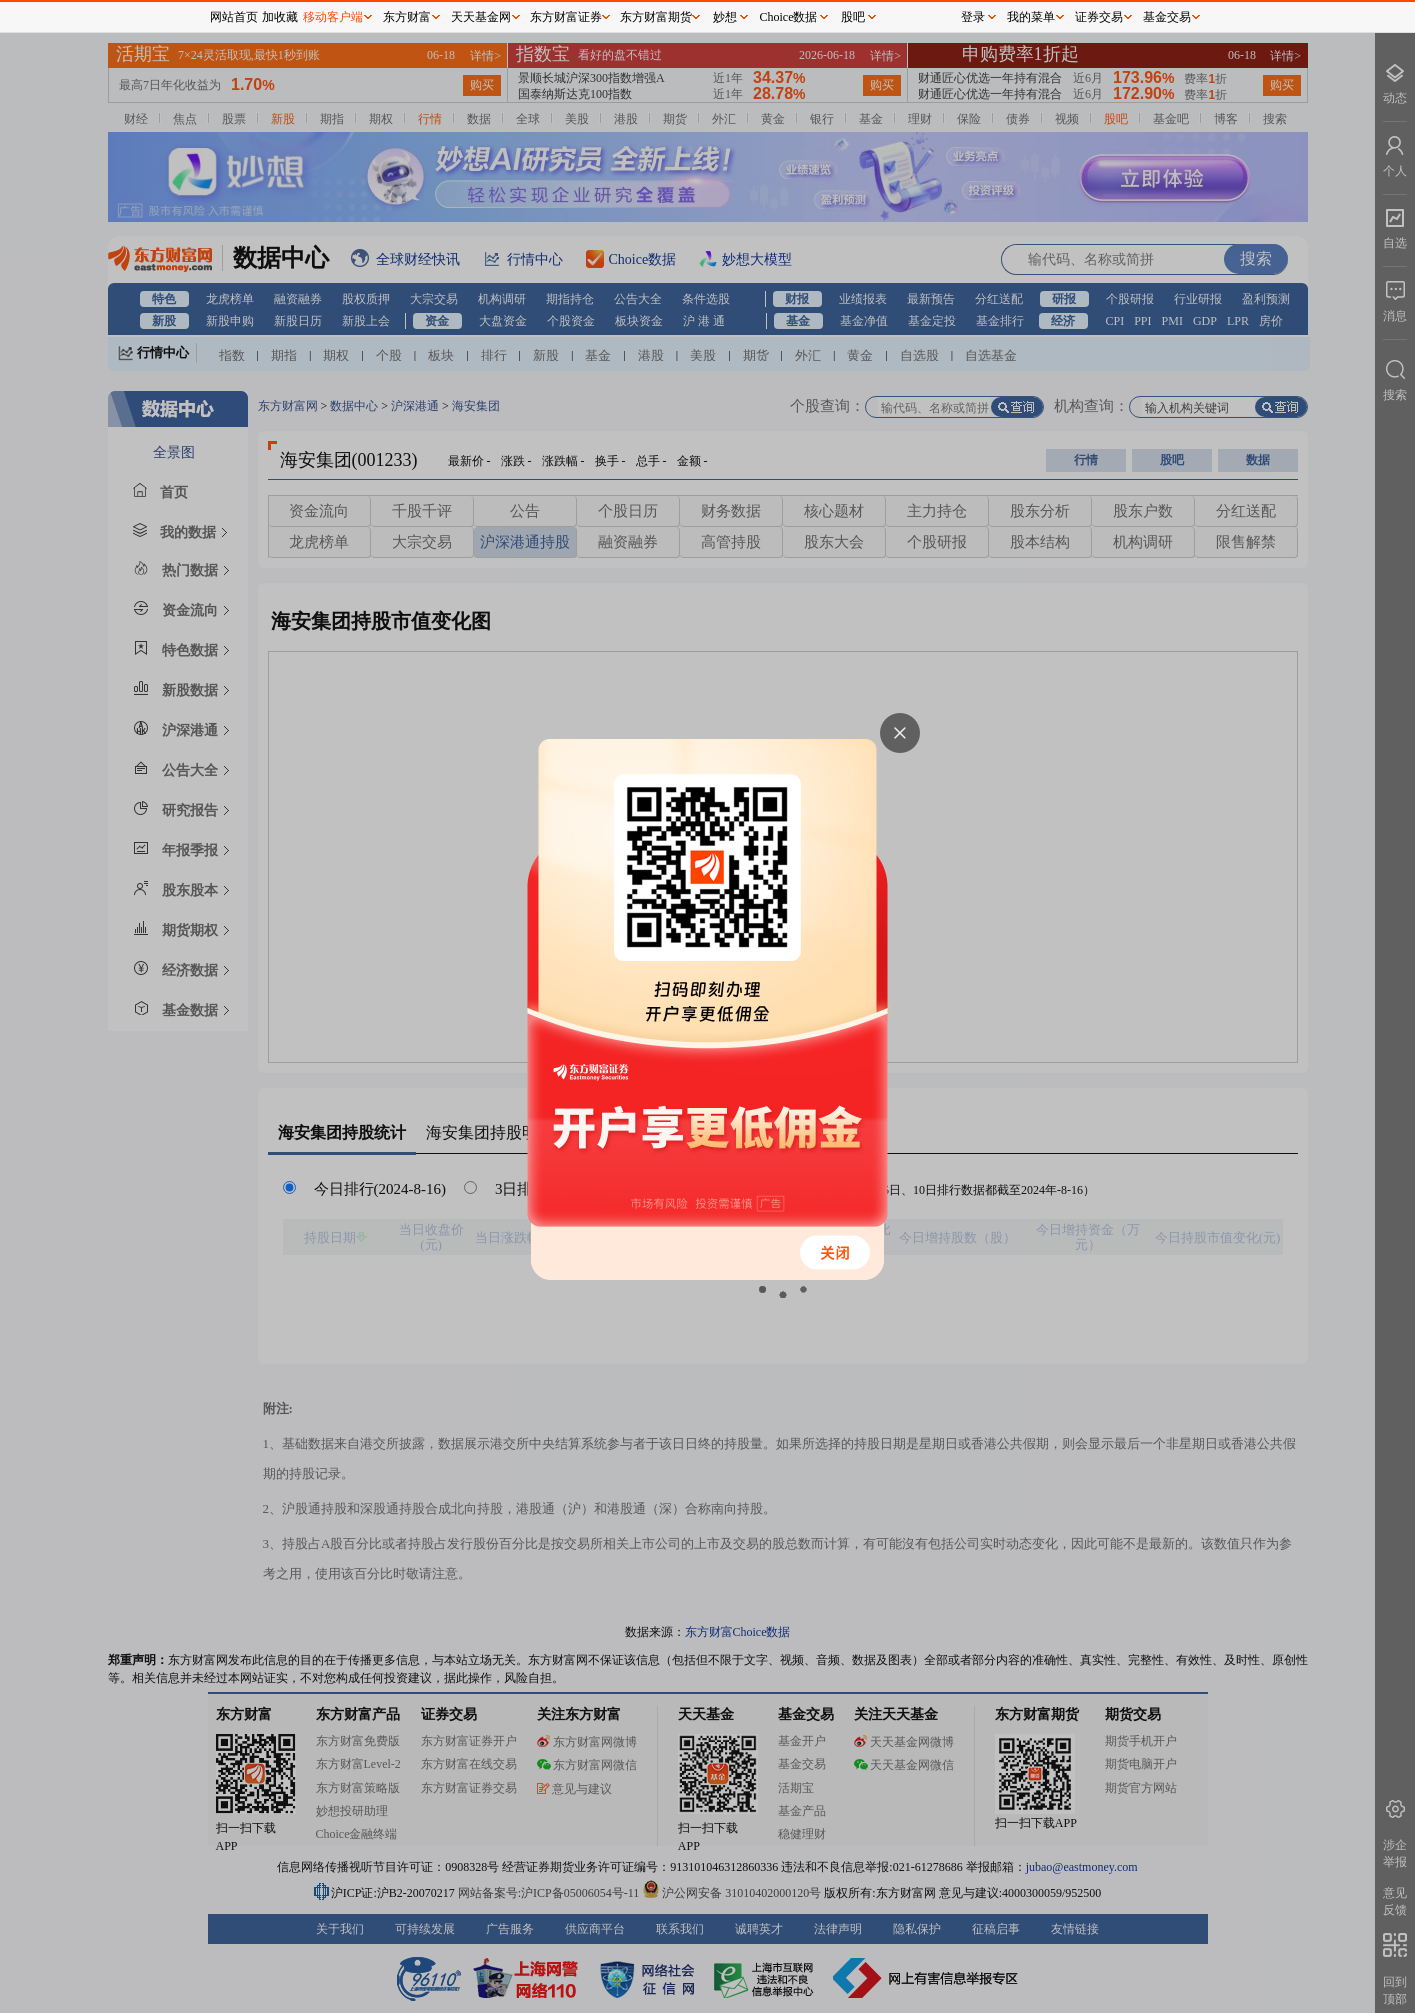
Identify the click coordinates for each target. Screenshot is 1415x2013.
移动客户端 (333, 17)
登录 (973, 17)
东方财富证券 (566, 17)
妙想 (725, 17)
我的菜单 (1031, 17)
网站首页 (234, 17)
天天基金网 (481, 17)
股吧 (853, 17)
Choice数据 (789, 17)
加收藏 (280, 17)
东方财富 (407, 17)
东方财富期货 (656, 17)
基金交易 (1167, 17)
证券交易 (1099, 17)
